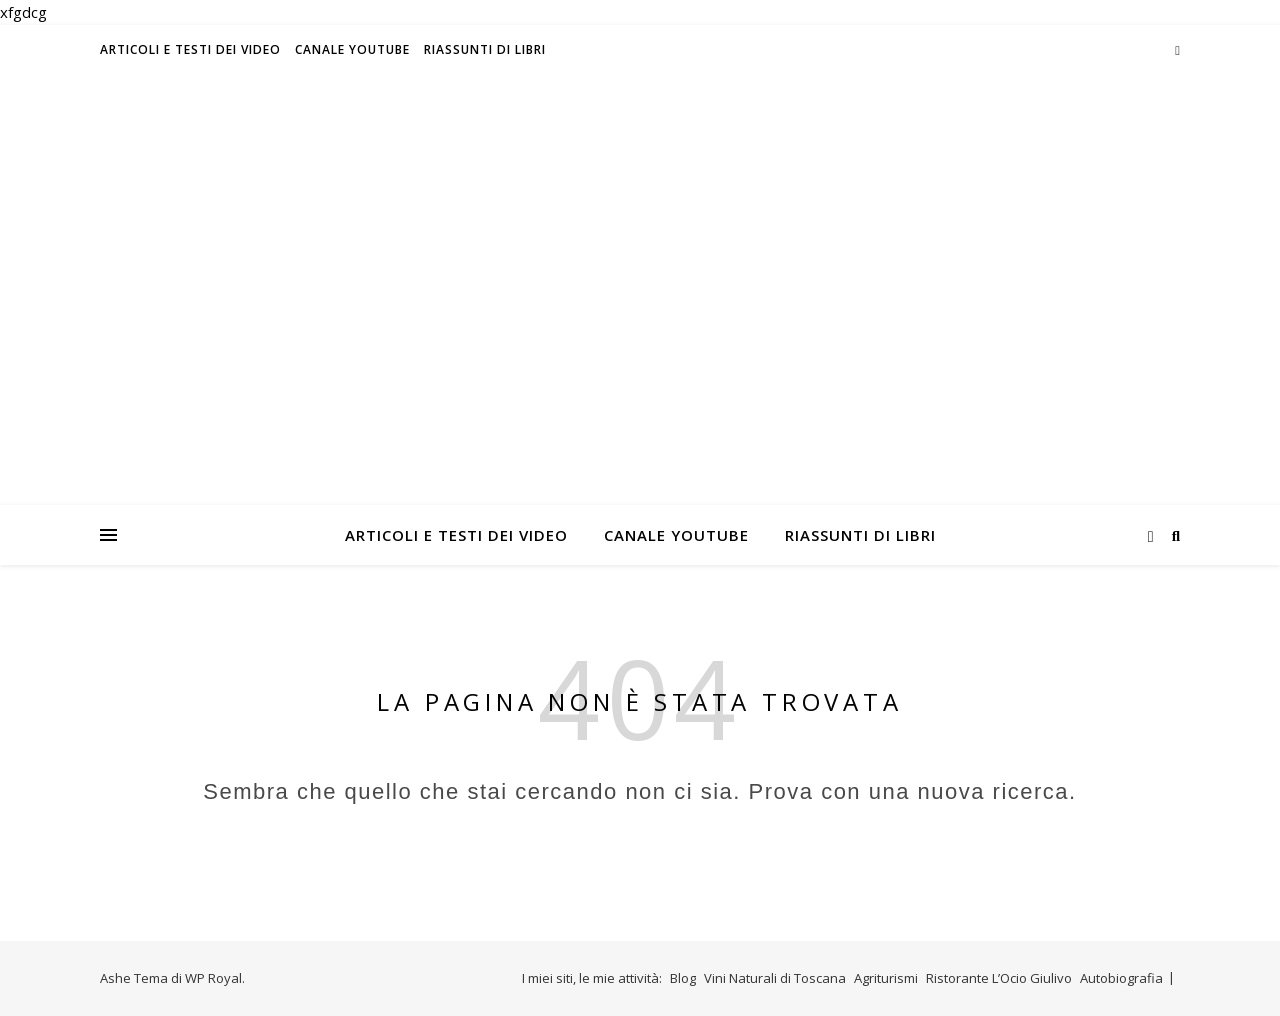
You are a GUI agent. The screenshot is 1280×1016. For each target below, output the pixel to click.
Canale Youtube (352, 49)
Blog (683, 978)
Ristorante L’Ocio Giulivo (999, 978)
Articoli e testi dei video (190, 49)
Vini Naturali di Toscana (775, 978)
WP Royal (213, 978)
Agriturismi (886, 978)
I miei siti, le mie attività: (592, 978)
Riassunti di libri (485, 49)
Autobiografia (1121, 978)
